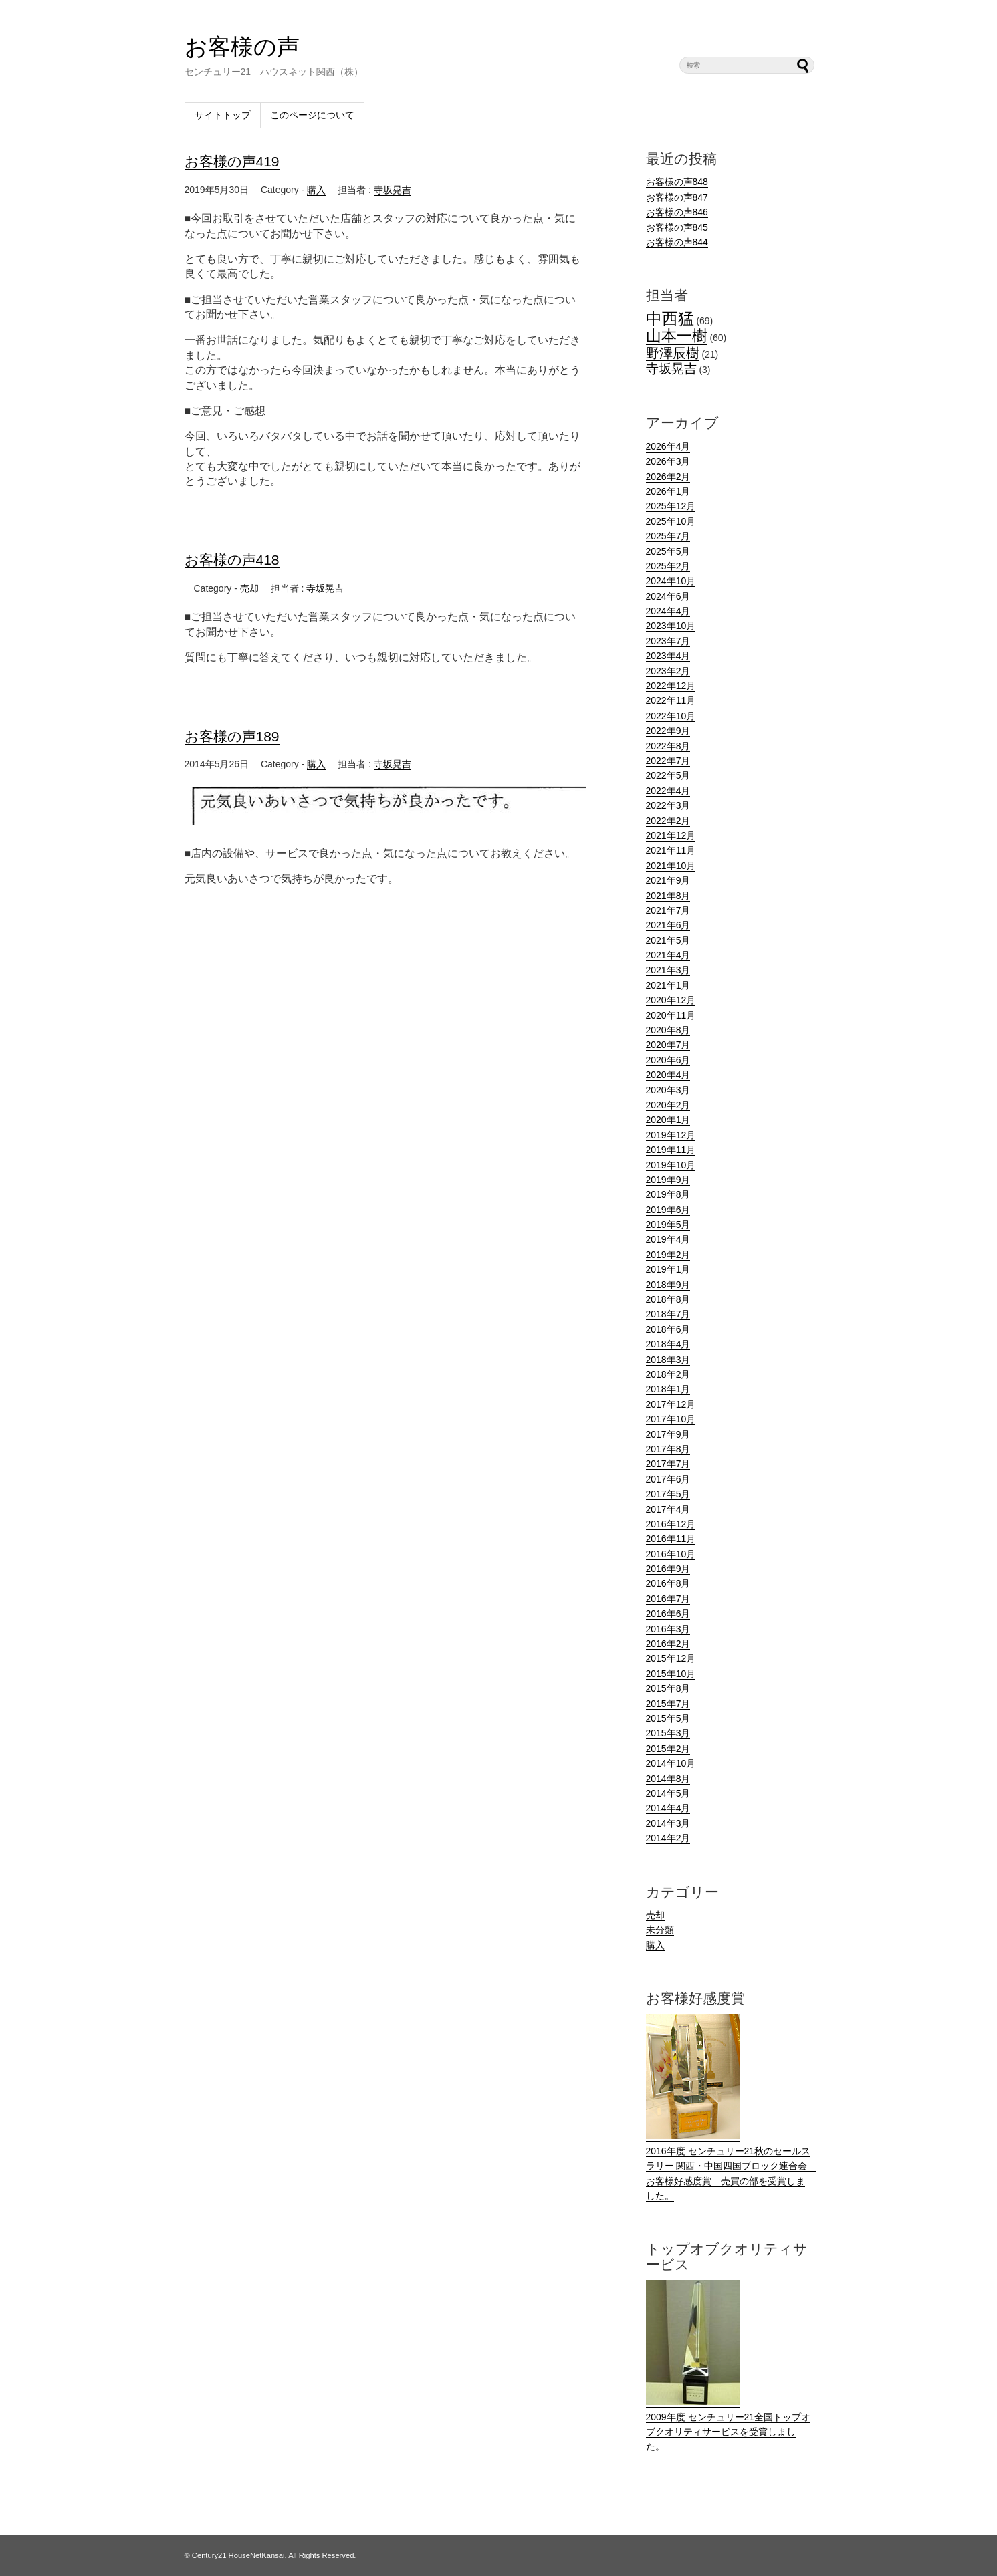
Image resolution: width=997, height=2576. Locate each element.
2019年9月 (668, 1179)
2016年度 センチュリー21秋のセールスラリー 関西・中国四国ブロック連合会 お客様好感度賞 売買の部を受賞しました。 (731, 2165)
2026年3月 (668, 461)
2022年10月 (671, 716)
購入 (316, 189)
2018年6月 (668, 1329)
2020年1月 (668, 1119)
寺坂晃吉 (392, 189)
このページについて (312, 115)
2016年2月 (668, 1643)
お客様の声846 (677, 212)
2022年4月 (668, 790)
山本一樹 (676, 335)
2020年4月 (668, 1074)
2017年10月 (671, 1419)
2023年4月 (668, 655)
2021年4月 (668, 955)
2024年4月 (668, 611)
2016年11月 (671, 1538)
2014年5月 (668, 1793)
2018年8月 (668, 1299)
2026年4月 (668, 446)
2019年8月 (668, 1194)
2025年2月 (668, 566)
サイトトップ (223, 115)
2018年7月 (668, 1314)
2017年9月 (668, 1434)
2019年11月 (671, 1149)
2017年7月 (668, 1463)
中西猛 (670, 318)
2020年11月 (671, 1015)
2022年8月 (668, 746)
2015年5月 (668, 1718)
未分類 (660, 1929)
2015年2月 (668, 1748)
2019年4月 (668, 1239)
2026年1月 (668, 491)
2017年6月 (668, 1479)
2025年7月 (668, 536)
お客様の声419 (232, 161)
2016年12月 (671, 1524)
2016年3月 (668, 1629)
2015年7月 (668, 1703)
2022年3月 (668, 805)
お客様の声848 (677, 181)
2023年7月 (668, 641)
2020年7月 (668, 1044)
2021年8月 (668, 895)
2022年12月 (671, 685)
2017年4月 (668, 1509)
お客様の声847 (677, 197)
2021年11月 (671, 850)
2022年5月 (668, 775)
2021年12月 (671, 835)
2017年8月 (668, 1449)
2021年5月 (668, 940)
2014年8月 (668, 1778)
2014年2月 (668, 1838)
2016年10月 (671, 1554)
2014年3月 (668, 1823)
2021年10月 (671, 865)
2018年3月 (668, 1359)
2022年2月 (668, 820)
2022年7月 (668, 760)
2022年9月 (668, 730)
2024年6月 (668, 596)
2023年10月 (671, 625)
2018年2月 (668, 1374)
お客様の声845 (677, 227)
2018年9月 (668, 1284)
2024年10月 (671, 580)
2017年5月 (668, 1494)
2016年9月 (668, 1568)
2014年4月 (668, 1808)
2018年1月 (668, 1389)
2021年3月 (668, 969)
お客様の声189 (232, 736)
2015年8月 (668, 1688)
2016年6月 (668, 1613)
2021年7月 (668, 910)
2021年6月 (668, 925)
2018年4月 (668, 1344)
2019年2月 (668, 1254)
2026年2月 (668, 476)
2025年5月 (668, 551)
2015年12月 (671, 1658)
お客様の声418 (232, 559)
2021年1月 (668, 985)
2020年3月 (668, 1090)
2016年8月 (668, 1583)
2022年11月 (671, 700)
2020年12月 (671, 1000)
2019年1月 (668, 1269)
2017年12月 (671, 1404)
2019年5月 (668, 1224)
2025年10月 (671, 521)
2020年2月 (668, 1105)
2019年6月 (668, 1209)
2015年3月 (668, 1733)
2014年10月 (671, 1763)
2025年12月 (671, 506)
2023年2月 (668, 671)
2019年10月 (671, 1165)
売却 (249, 588)
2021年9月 (668, 880)
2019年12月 (671, 1135)
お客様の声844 (677, 242)
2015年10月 (671, 1673)
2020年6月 (668, 1060)
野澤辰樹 (672, 353)
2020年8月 (668, 1030)
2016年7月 (668, 1598)
